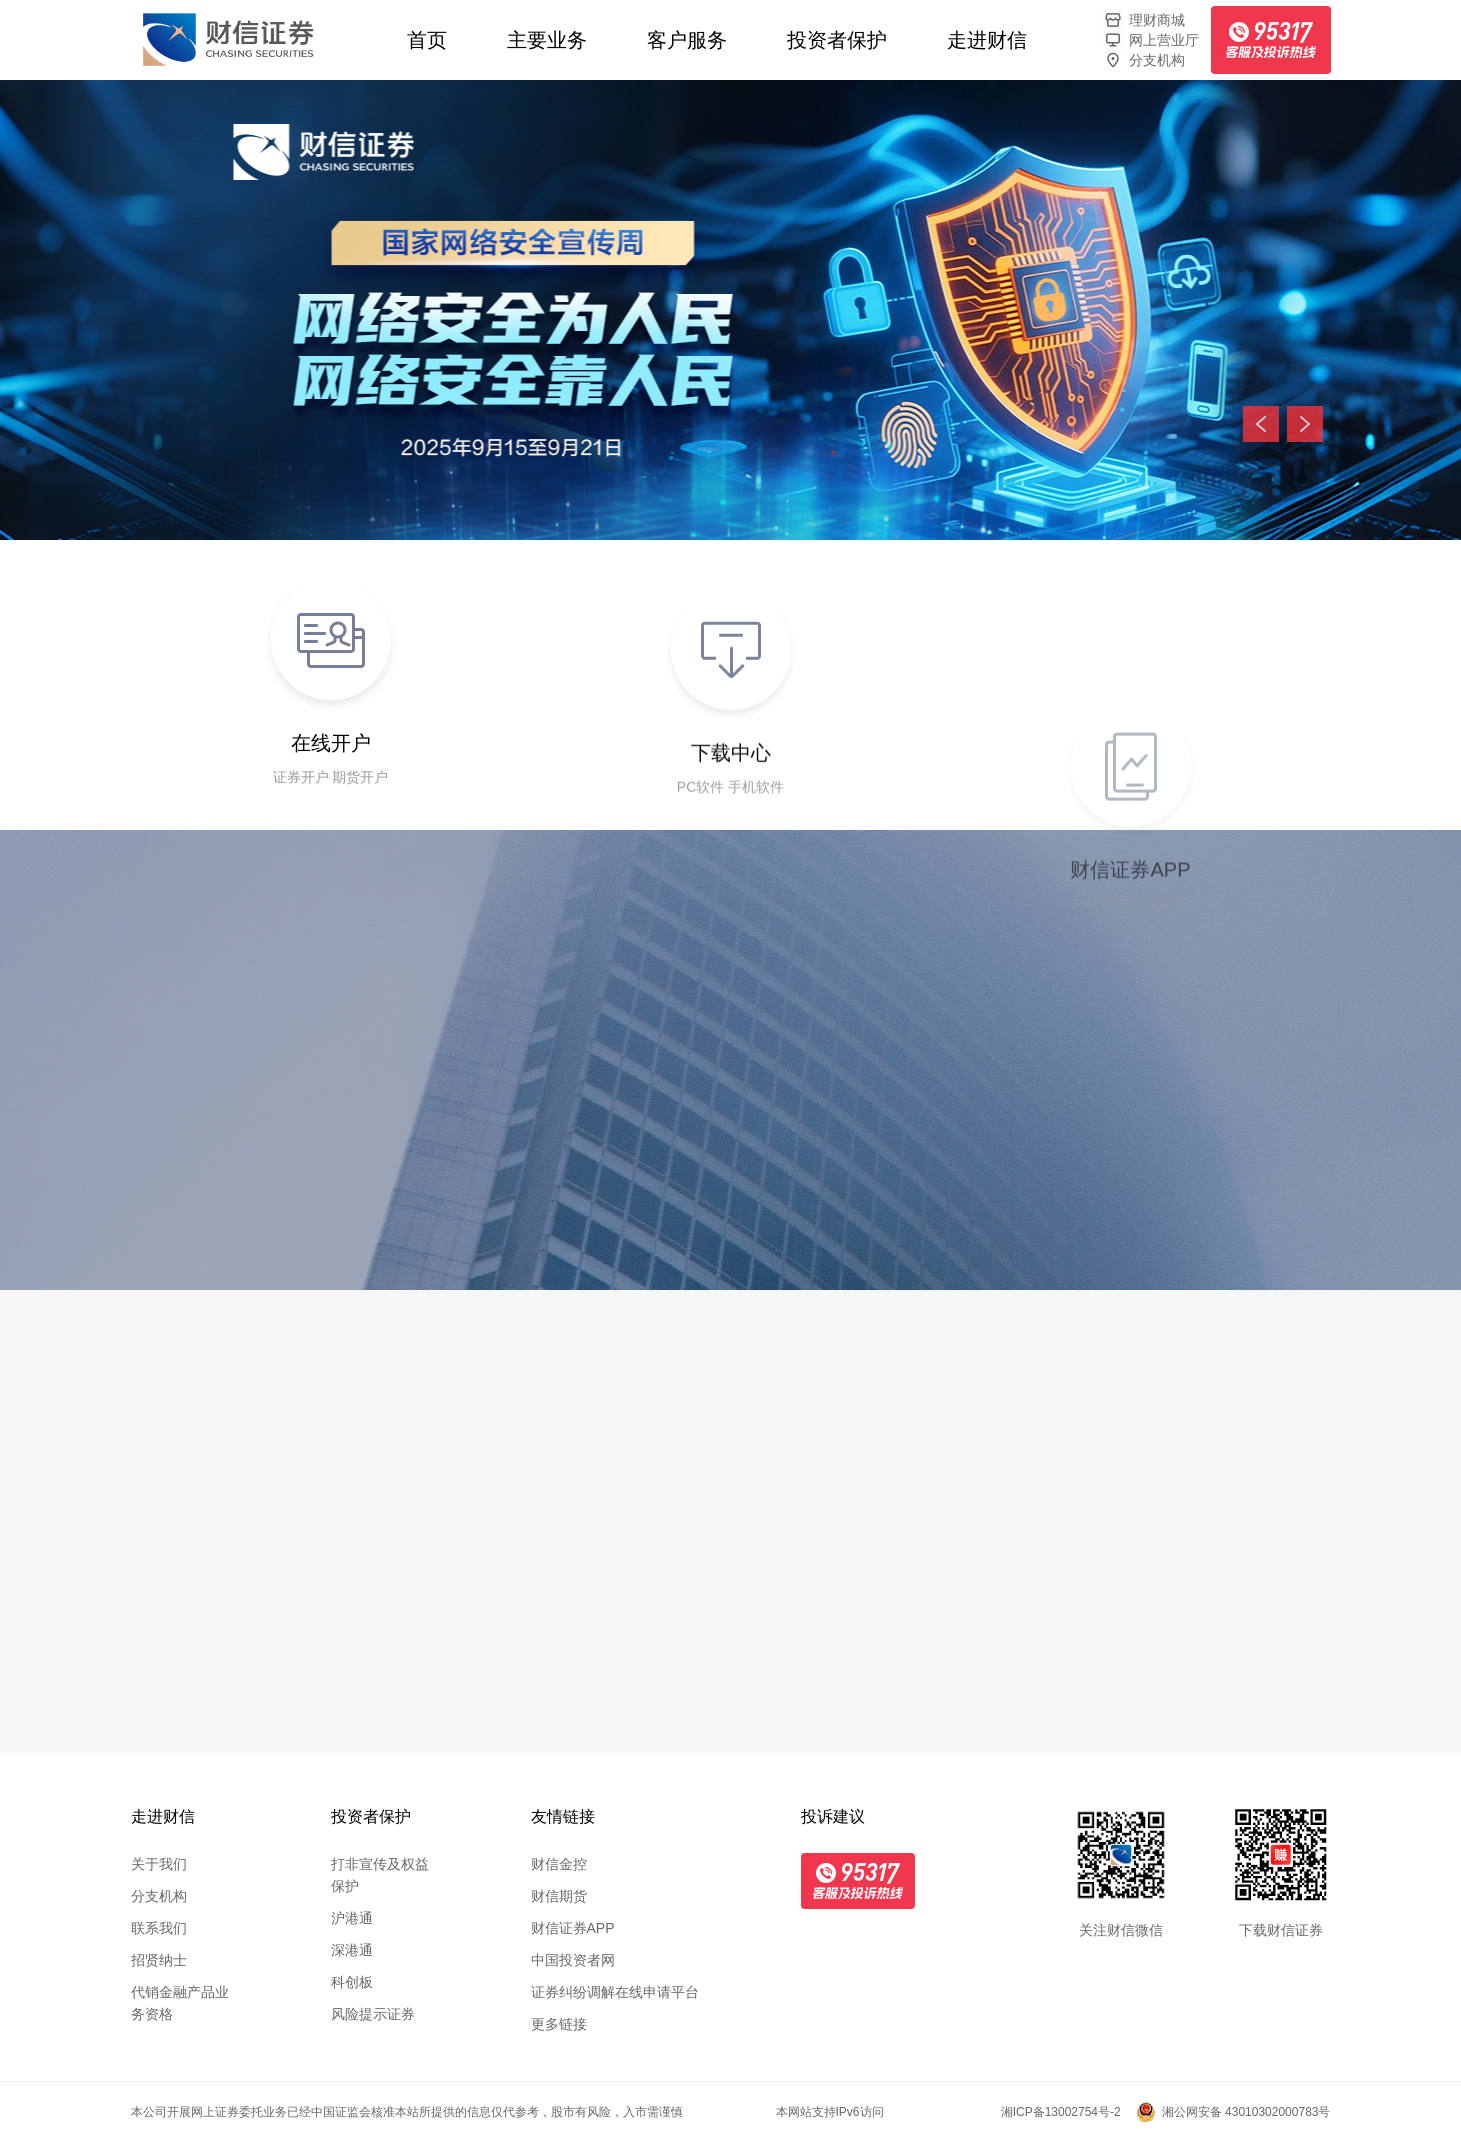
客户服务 (687, 40)
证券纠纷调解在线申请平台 (615, 1992)
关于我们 (159, 1864)
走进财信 (987, 40)
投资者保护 (837, 40)
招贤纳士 (159, 1960)
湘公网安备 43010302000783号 (1246, 2112)
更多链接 (559, 2024)
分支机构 (1144, 60)
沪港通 (352, 1918)
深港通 (352, 1950)
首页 (427, 40)
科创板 (352, 1982)
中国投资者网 (573, 1960)
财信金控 (559, 1864)
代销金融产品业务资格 (180, 2003)
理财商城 (1144, 20)
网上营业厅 (1151, 40)
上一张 (1261, 424)
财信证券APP (573, 1928)
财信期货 (559, 1896)
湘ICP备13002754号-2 (1061, 2112)
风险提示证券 (373, 2014)
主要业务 (547, 40)
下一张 (1305, 424)
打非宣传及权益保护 (380, 1875)
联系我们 (159, 1928)
